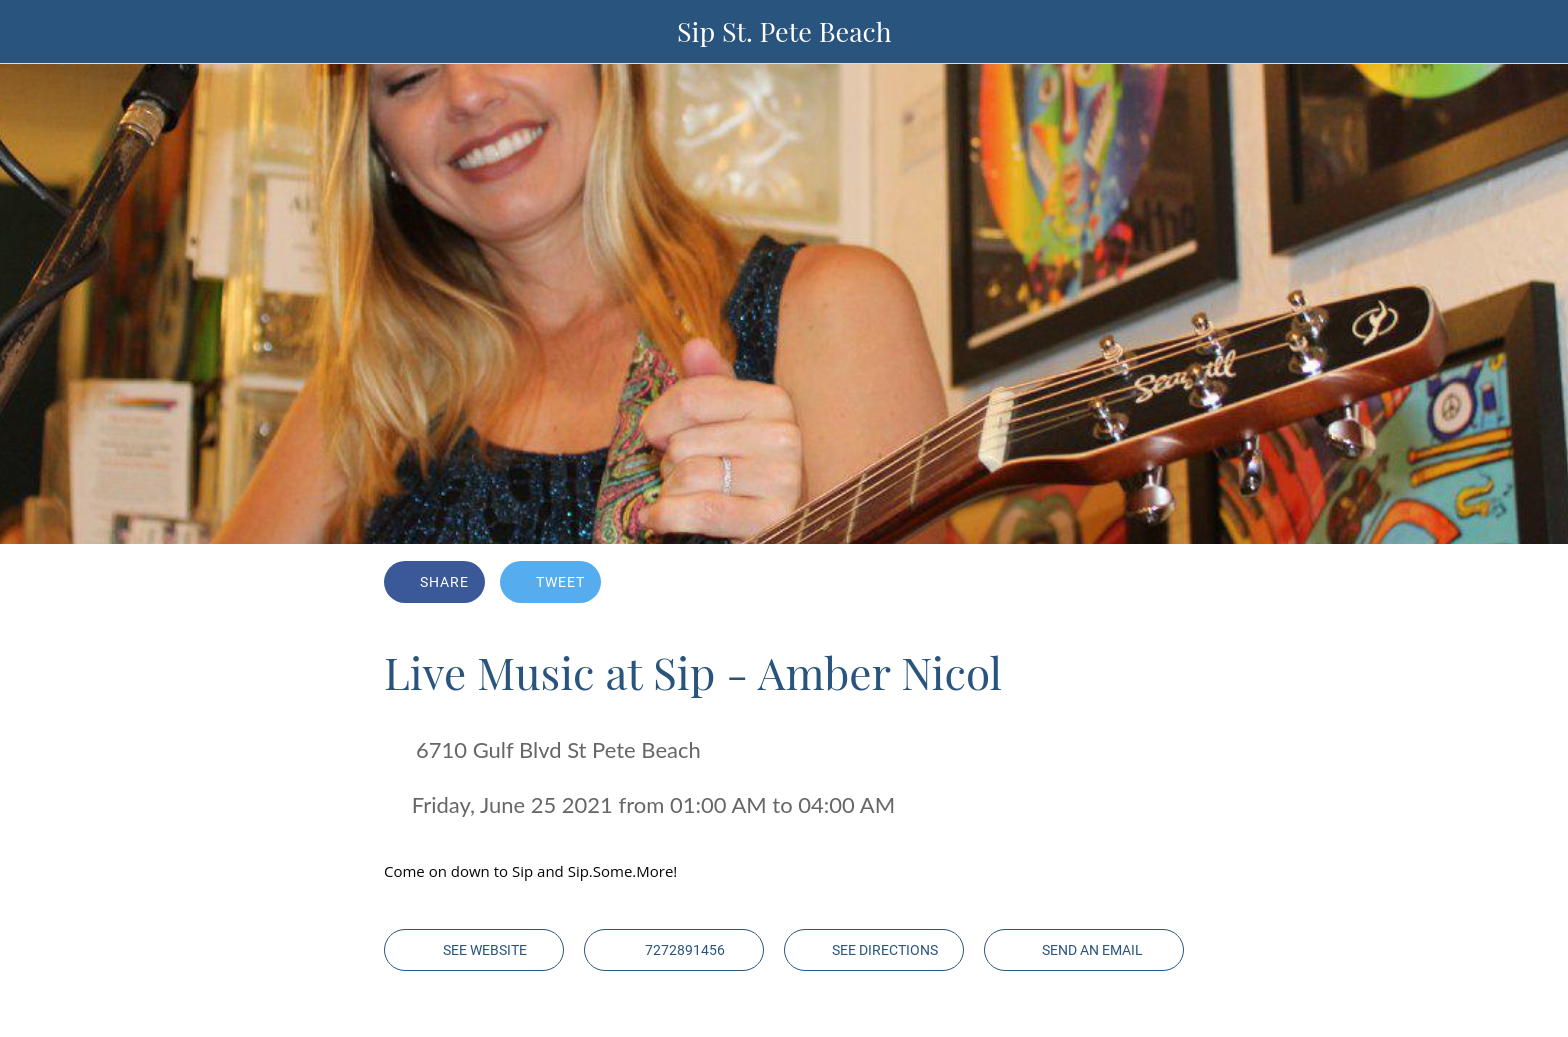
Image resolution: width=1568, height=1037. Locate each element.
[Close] (40, 32)
